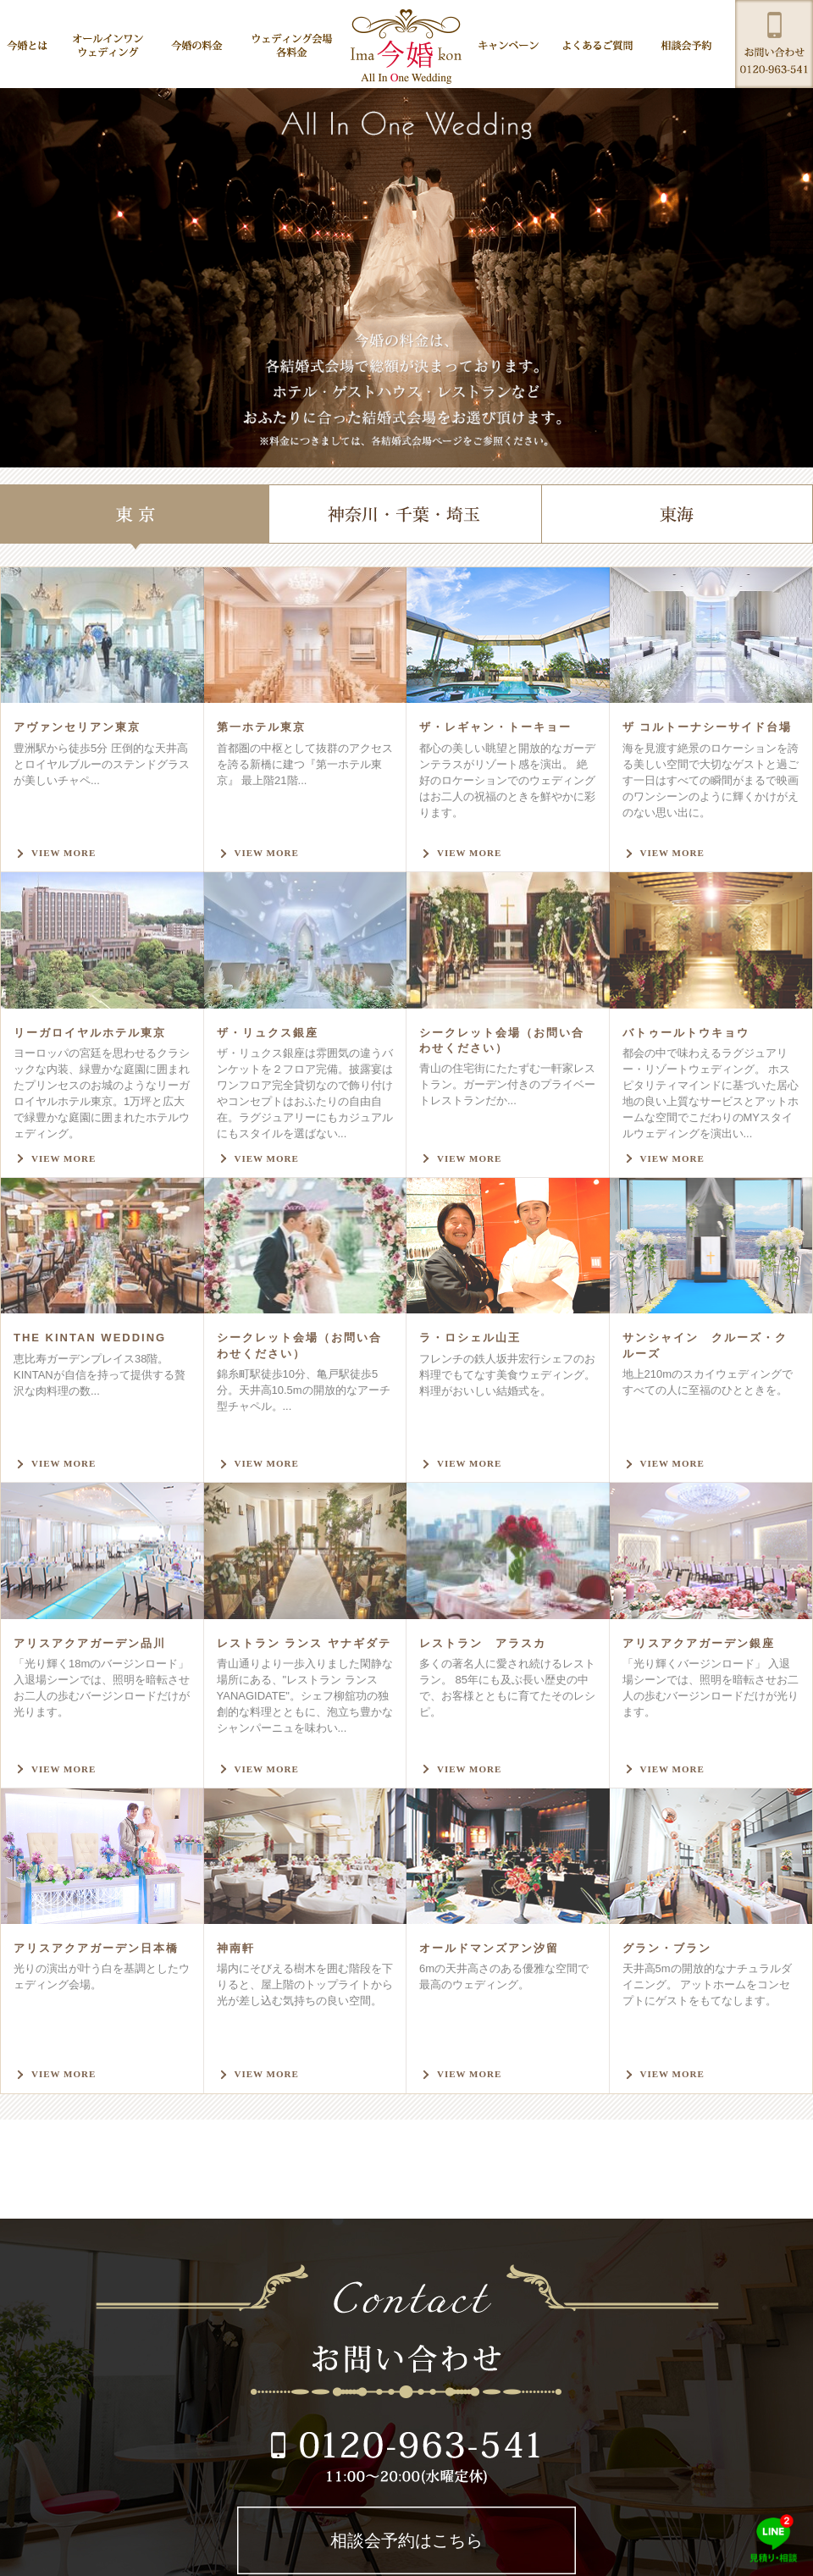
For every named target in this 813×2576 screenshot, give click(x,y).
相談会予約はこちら (406, 2540)
